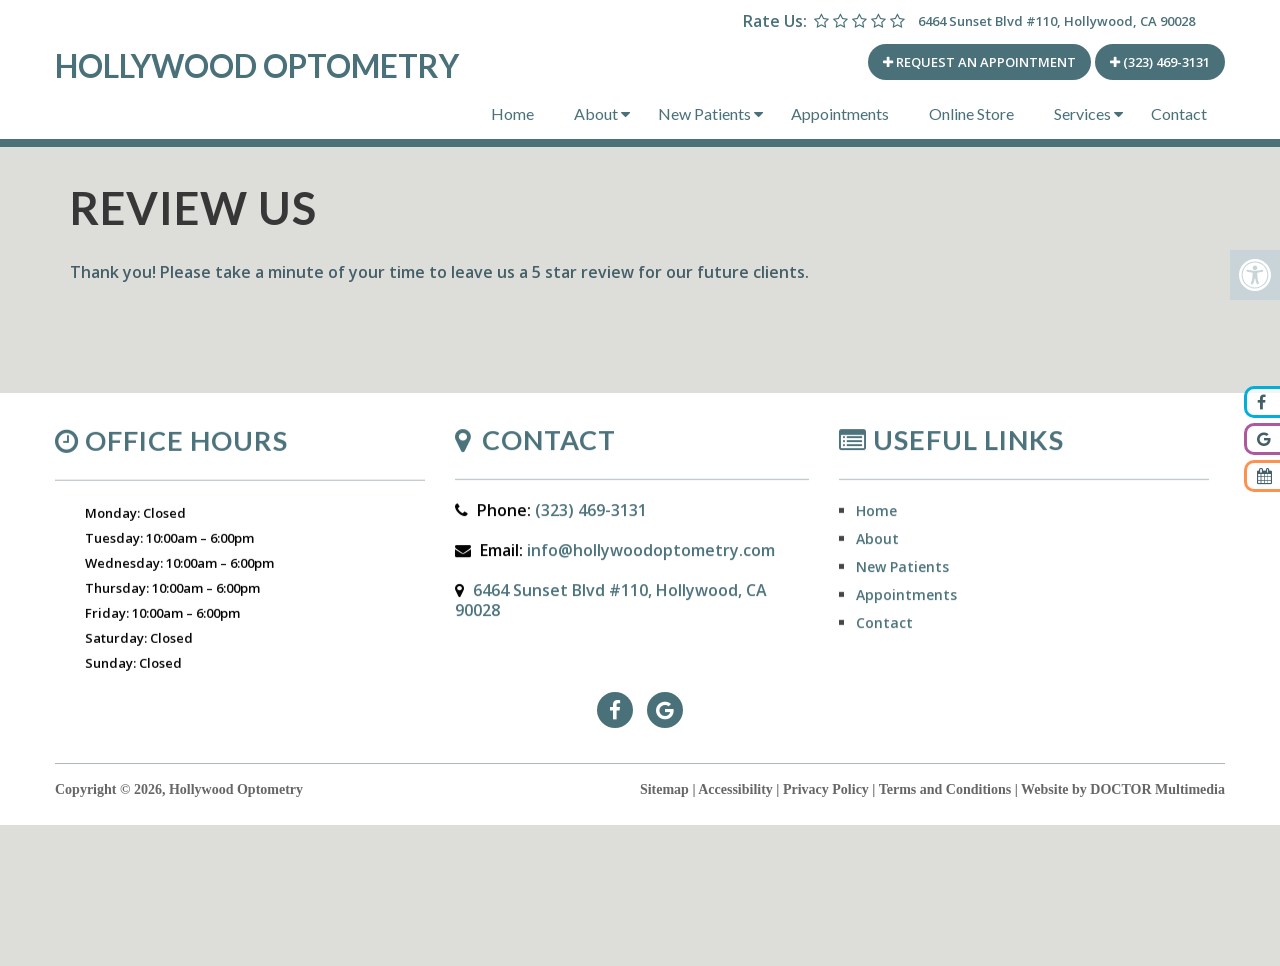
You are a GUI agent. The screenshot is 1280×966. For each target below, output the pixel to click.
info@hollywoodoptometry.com (651, 557)
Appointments (840, 113)
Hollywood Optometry (257, 65)
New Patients (704, 113)
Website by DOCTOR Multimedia (1123, 789)
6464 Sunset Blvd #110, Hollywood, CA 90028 (1056, 21)
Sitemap (664, 789)
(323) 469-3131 (1160, 62)
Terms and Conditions (945, 789)
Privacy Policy (826, 789)
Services (1082, 113)
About (596, 113)
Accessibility (735, 789)
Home (512, 113)
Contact (1179, 113)
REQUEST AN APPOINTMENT (979, 62)
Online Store (971, 113)
